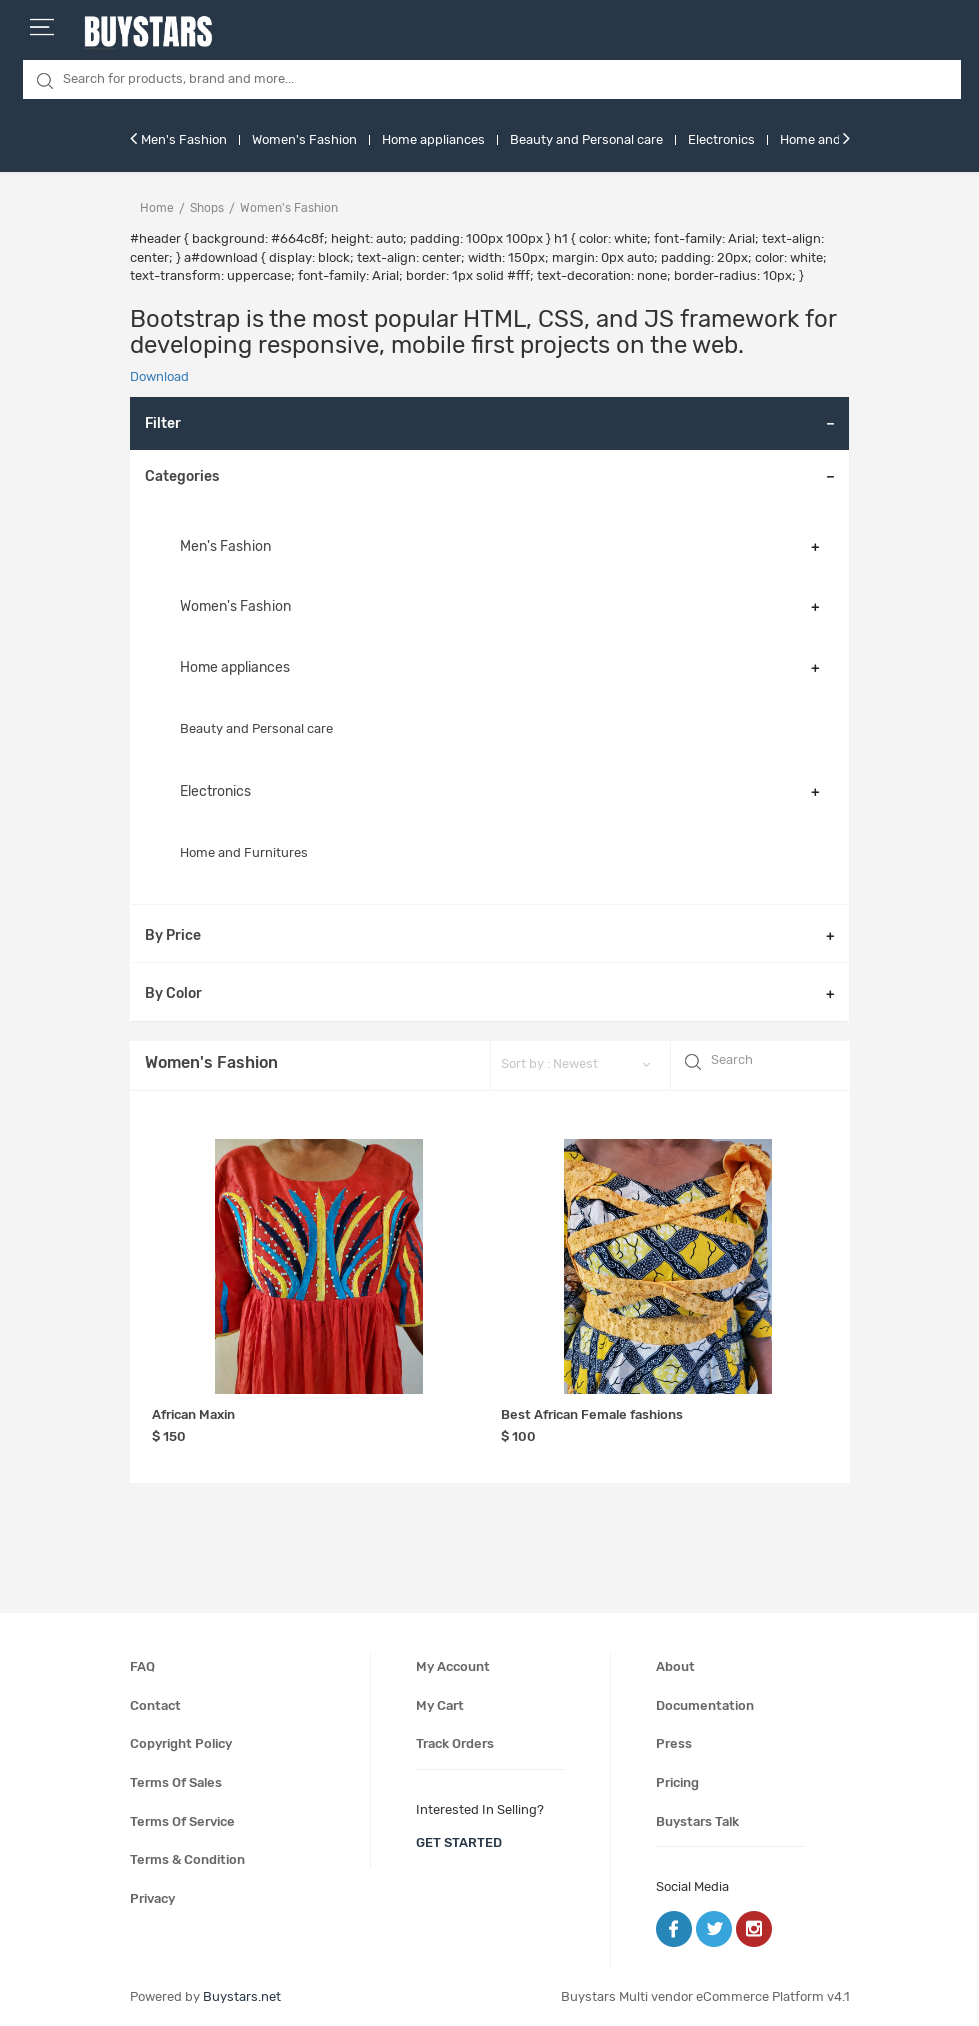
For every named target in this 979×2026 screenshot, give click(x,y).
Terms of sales (176, 1782)
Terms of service (182, 1821)
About (675, 1666)
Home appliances (433, 139)
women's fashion (289, 208)
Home (157, 208)
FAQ (142, 1666)
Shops (207, 208)
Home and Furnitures (244, 852)
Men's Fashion (184, 139)
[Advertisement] (355, 1530)
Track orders (455, 1743)
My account (453, 1666)
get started (459, 1842)
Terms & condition (187, 1859)
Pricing (677, 1782)
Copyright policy (181, 1743)
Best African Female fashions (592, 1414)
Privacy (152, 1898)
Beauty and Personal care (586, 139)
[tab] (489, 476)
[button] (489, 476)
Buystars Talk (697, 1821)
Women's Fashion (304, 139)
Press (674, 1743)
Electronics (721, 139)
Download (159, 376)
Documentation (705, 1705)
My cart (440, 1705)
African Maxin (193, 1414)
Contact (155, 1705)
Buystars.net (242, 1996)
